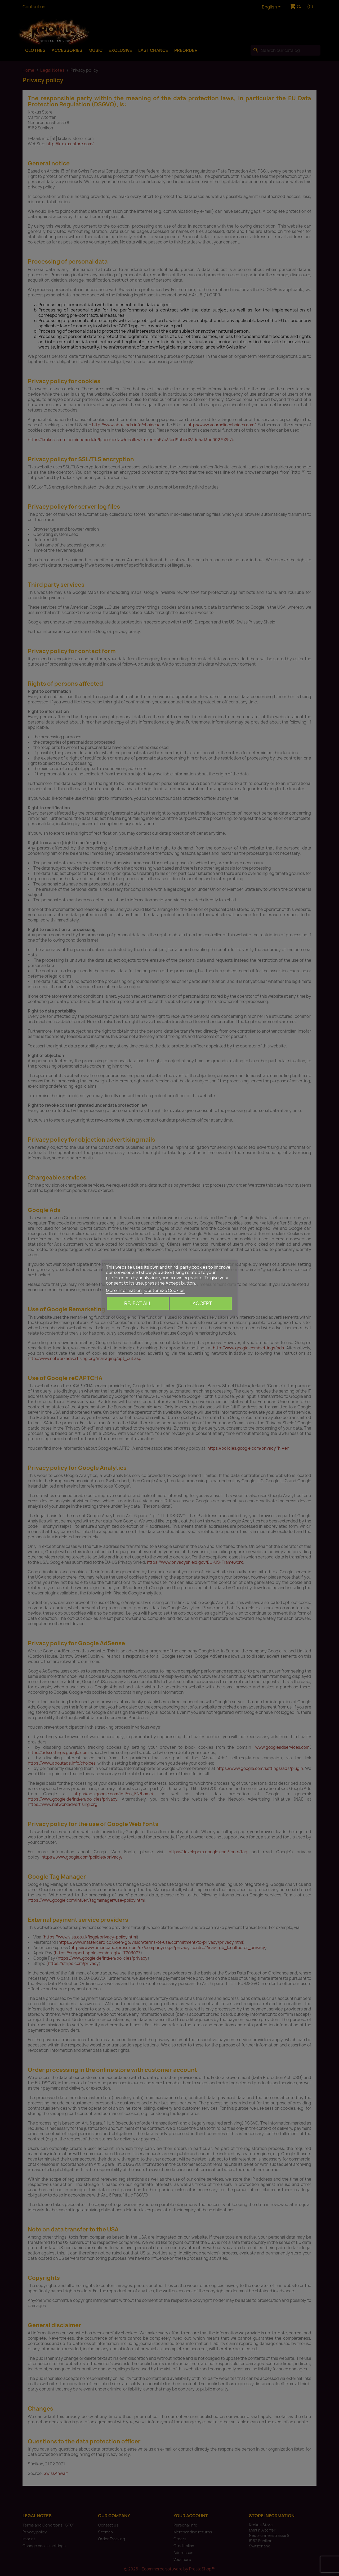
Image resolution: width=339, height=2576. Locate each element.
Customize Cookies (164, 1290)
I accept (201, 1303)
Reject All (137, 1303)
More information (124, 1290)
